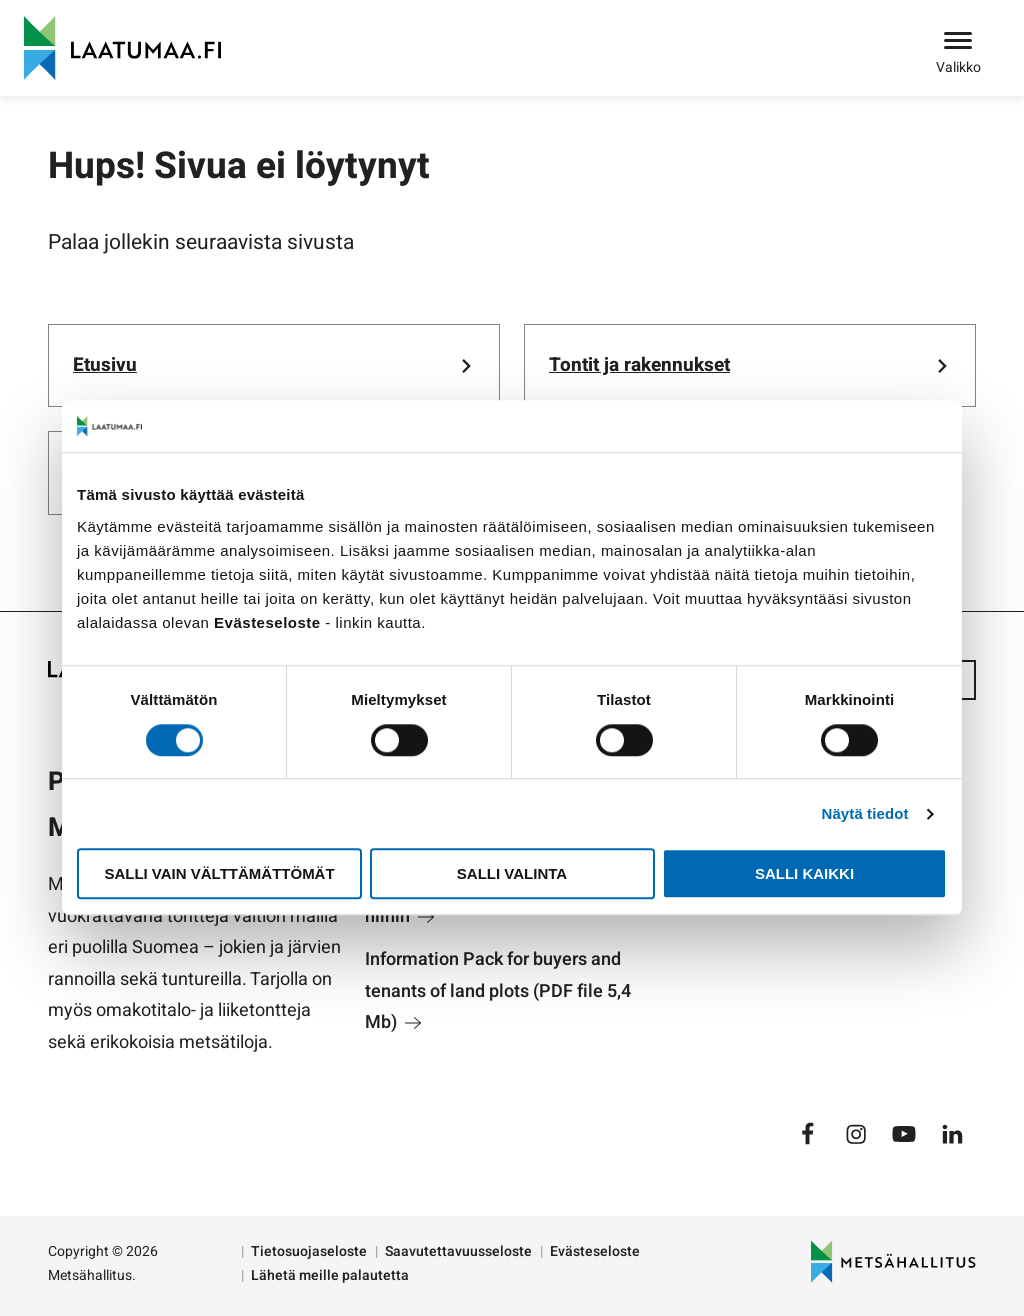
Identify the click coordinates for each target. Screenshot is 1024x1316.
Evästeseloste (595, 1251)
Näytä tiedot (865, 813)
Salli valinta (512, 873)
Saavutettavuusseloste (458, 1251)
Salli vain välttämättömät (219, 873)
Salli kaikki (804, 873)
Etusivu (105, 365)
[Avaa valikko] (958, 42)
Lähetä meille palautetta (330, 1275)
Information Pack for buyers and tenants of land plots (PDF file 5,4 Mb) (498, 991)
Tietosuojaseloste (309, 1251)
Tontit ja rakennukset (639, 365)
